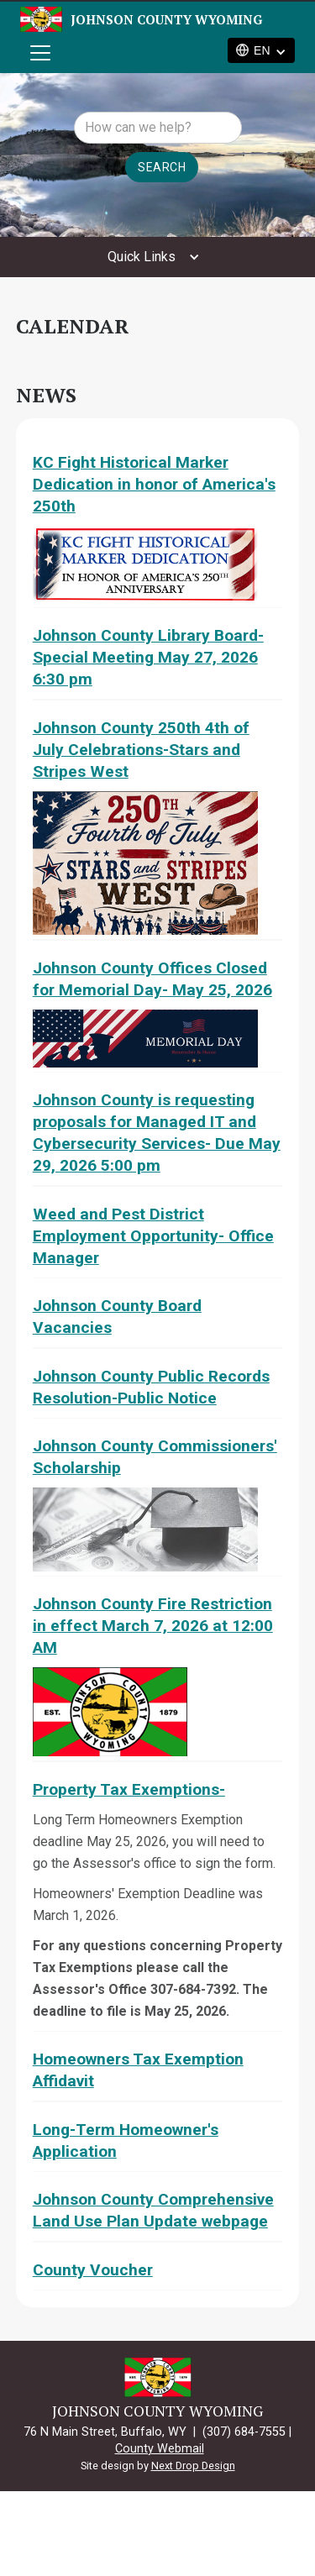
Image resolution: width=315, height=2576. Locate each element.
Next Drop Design (193, 2465)
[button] (37, 53)
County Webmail (159, 2449)
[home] (110, 19)
